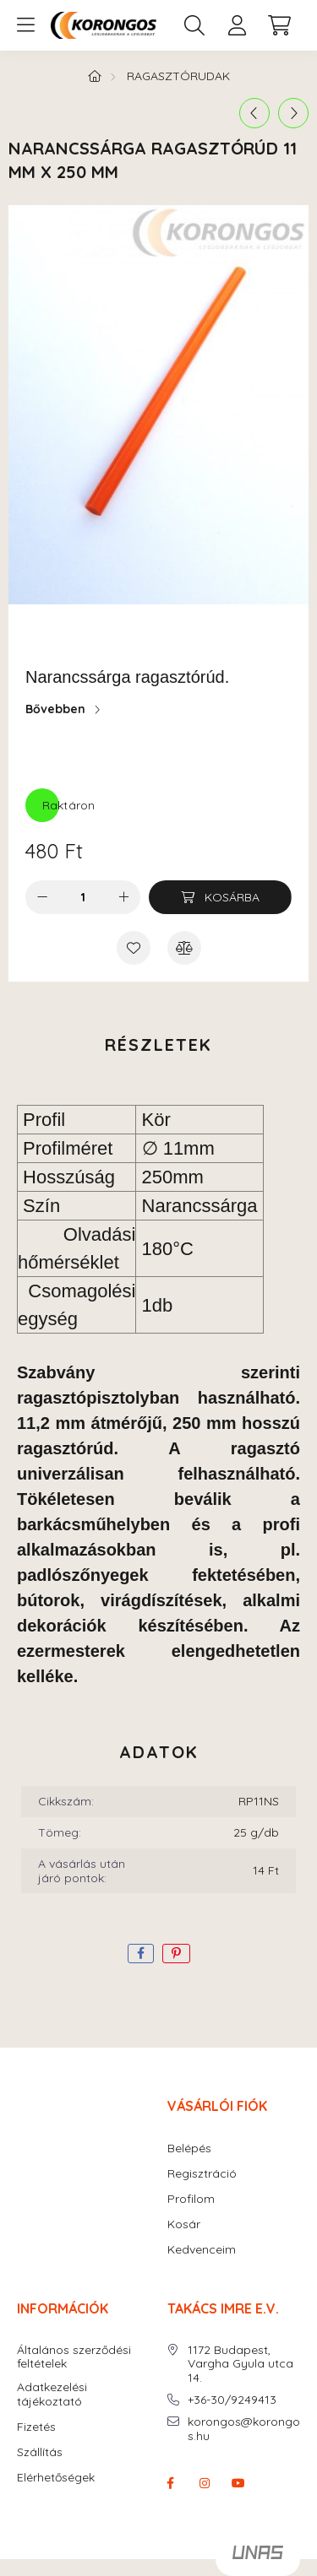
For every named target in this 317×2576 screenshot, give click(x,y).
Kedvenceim (201, 2250)
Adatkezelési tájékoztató (52, 2394)
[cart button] (279, 25)
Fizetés (36, 2427)
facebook (171, 2483)
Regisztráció (202, 2174)
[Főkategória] (94, 76)
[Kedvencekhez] (133, 948)
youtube (238, 2483)
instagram (204, 2483)
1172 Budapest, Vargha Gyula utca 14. (240, 2364)
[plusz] (123, 897)
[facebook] (141, 1953)
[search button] (194, 25)
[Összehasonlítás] (184, 948)
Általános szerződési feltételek (74, 2357)
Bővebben (55, 709)
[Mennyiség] (83, 897)
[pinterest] (176, 1953)
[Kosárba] (220, 897)
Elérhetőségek (56, 2477)
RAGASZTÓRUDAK (178, 76)
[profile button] (237, 25)
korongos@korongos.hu (244, 2429)
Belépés (189, 2148)
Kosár (183, 2224)
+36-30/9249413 (232, 2400)
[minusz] (42, 897)
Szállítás (40, 2452)
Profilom (191, 2199)
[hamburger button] (25, 25)
